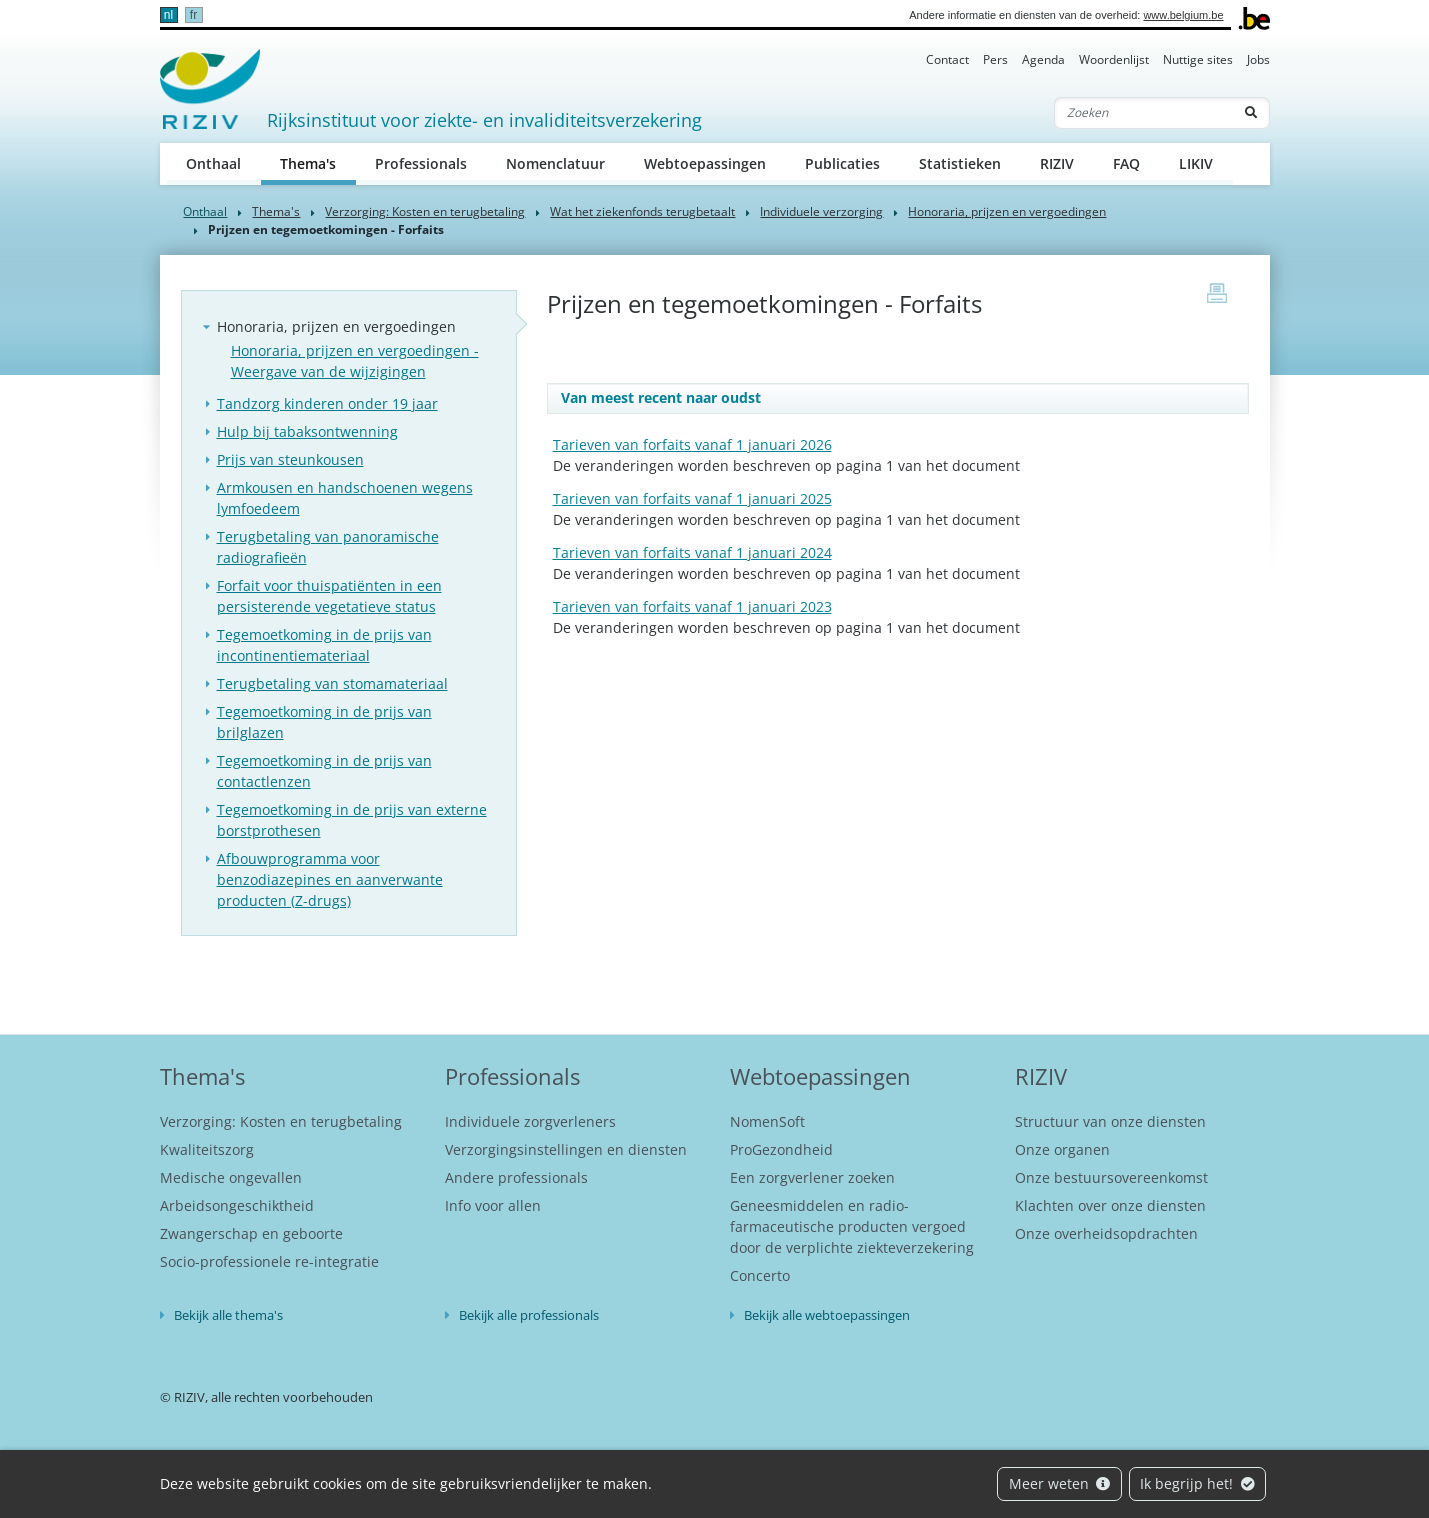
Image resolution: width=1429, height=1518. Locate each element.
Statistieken (960, 163)
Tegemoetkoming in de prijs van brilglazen (324, 722)
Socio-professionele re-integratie (269, 1261)
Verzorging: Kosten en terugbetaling (425, 211)
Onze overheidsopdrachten (1106, 1233)
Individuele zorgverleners (530, 1121)
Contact (947, 59)
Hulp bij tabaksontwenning (307, 431)
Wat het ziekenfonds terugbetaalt (642, 211)
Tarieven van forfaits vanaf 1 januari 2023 (692, 606)
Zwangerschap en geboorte (251, 1233)
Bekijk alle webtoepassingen (827, 1315)
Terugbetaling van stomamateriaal (332, 683)
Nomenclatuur (555, 163)
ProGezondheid (781, 1149)
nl (168, 15)
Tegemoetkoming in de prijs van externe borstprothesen (352, 820)
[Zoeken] (1144, 113)
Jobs (1258, 59)
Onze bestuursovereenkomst (1111, 1177)
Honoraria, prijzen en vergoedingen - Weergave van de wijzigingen (355, 361)
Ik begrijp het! (1197, 1483)
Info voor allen (493, 1205)
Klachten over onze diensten (1110, 1205)
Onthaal (213, 163)
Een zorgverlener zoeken (812, 1177)
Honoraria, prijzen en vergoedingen (1007, 211)
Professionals (421, 163)
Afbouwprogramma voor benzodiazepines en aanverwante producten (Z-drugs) (330, 879)
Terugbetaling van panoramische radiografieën (328, 547)
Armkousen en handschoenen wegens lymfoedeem (345, 498)
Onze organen (1062, 1149)
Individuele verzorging (821, 211)
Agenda (1043, 59)
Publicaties (842, 163)
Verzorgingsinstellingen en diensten (566, 1149)
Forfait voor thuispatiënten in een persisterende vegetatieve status (329, 596)
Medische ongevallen (231, 1177)
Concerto (760, 1275)
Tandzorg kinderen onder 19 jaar (327, 403)
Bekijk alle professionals (529, 1315)
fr (193, 15)
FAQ (1126, 163)
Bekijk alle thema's (228, 1315)
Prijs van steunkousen (290, 459)
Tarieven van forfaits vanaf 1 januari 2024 (692, 552)
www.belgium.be (1183, 15)
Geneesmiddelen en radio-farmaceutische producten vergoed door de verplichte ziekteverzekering (852, 1226)
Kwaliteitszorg (207, 1149)
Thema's (318, 162)
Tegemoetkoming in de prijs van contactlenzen (324, 771)
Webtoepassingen (705, 163)
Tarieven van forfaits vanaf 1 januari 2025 (692, 498)
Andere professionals (516, 1177)
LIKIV (1196, 163)
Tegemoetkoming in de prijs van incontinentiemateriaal (324, 645)
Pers (995, 59)
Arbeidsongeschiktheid (237, 1205)
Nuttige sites (1198, 59)
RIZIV (1057, 163)
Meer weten (1060, 1483)
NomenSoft (767, 1121)
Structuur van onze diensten (1110, 1121)
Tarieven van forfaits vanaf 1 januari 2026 (692, 444)
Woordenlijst (1114, 59)
